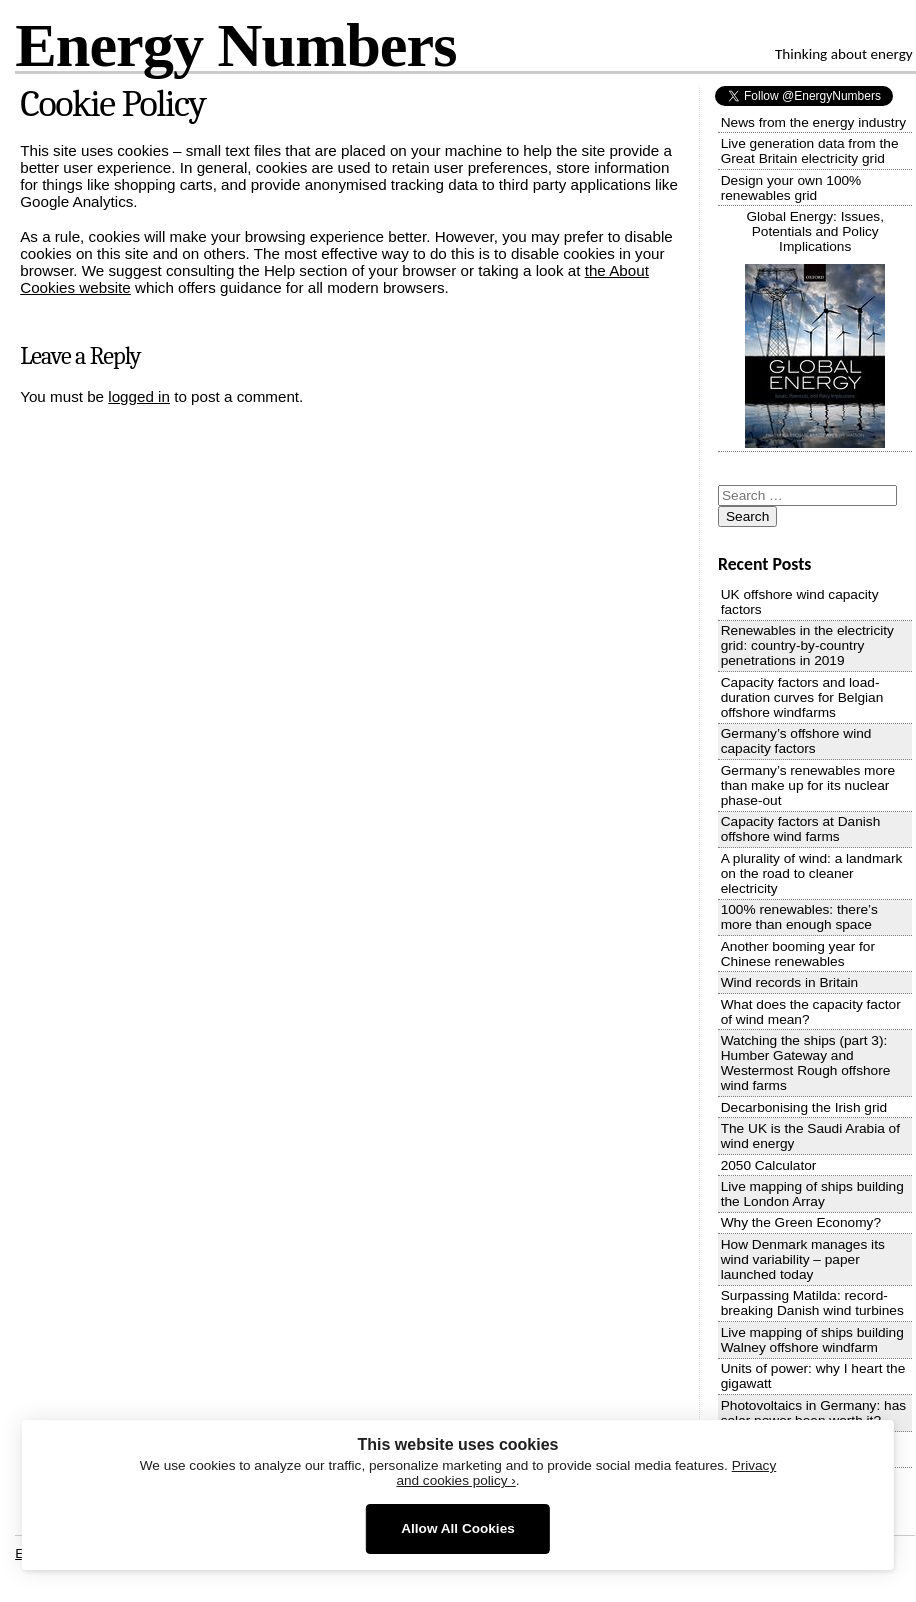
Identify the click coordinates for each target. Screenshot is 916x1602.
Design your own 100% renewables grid (791, 188)
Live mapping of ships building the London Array (812, 1194)
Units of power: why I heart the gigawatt (813, 1376)
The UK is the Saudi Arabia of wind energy (810, 1136)
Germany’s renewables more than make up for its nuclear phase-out (808, 785)
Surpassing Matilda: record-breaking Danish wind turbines (812, 1303)
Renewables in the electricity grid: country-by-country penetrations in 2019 (807, 645)
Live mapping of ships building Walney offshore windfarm (812, 1340)
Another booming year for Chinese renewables (798, 954)
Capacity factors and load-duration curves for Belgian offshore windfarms (802, 697)
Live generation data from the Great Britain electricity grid (810, 151)
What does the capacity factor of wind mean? (811, 1012)
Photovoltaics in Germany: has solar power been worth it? (813, 1413)
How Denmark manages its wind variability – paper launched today (803, 1259)
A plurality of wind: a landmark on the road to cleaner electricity (812, 873)
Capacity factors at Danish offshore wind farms (801, 829)
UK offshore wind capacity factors (800, 602)
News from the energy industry (813, 122)
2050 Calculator (769, 1165)
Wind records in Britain (790, 982)
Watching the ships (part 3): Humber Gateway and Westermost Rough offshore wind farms (806, 1063)
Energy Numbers (235, 44)
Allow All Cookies (458, 1528)
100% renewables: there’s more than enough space (799, 917)
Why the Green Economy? (801, 1222)
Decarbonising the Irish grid (804, 1107)
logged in (139, 396)
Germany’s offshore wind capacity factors (796, 741)
